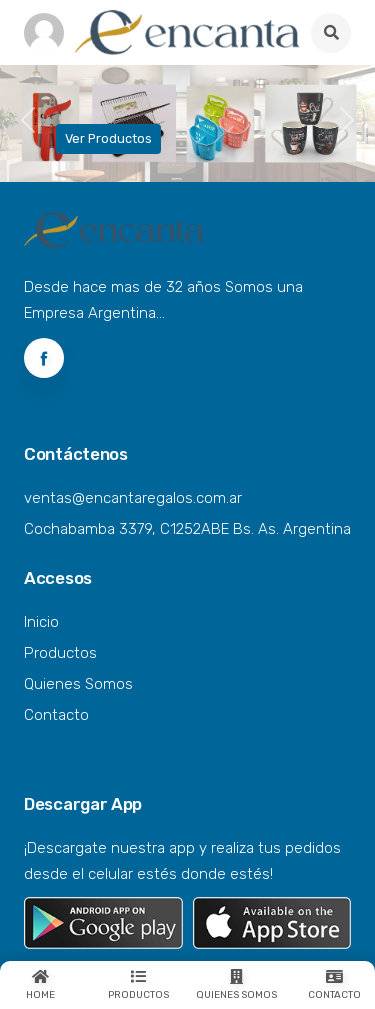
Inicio (41, 622)
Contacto (56, 715)
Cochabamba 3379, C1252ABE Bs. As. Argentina (187, 529)
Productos (60, 653)
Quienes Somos (78, 684)
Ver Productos (108, 138)
